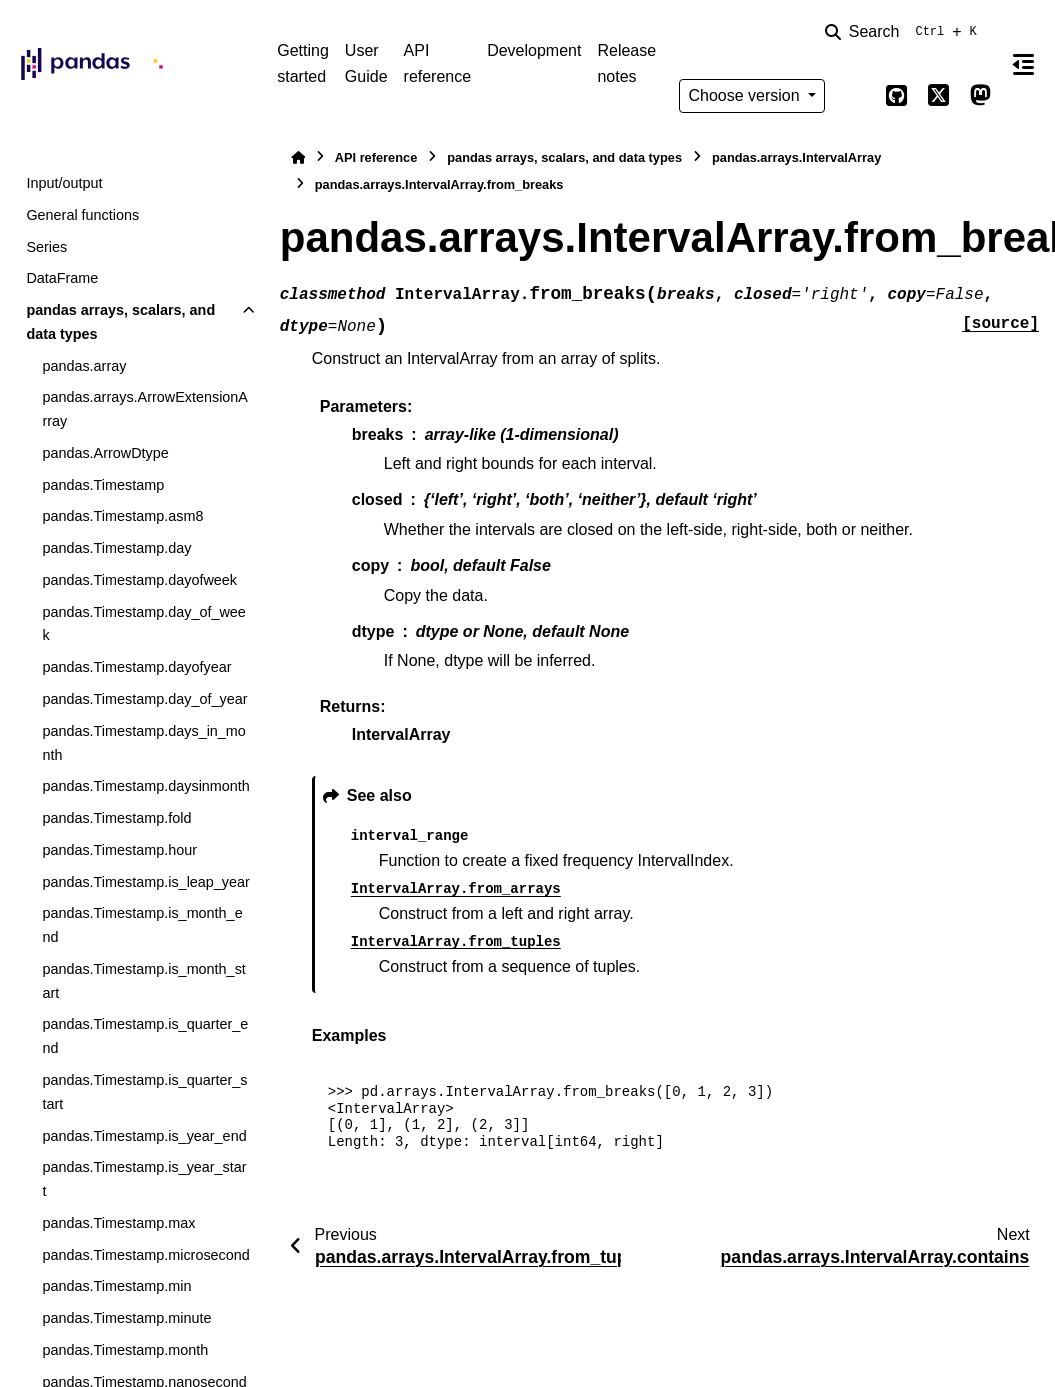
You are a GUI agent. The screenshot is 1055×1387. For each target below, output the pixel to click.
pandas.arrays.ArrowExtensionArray (145, 409)
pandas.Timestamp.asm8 (122, 516)
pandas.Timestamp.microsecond (145, 1255)
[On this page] (1024, 64)
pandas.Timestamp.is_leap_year (145, 882)
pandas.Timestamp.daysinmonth (145, 786)
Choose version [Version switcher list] (746, 95)
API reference (438, 63)
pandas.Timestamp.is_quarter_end (145, 1036)
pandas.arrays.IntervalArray (796, 157)
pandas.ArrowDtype (105, 453)
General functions (82, 215)
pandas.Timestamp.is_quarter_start (144, 1092)
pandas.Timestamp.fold (116, 818)
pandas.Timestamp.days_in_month (143, 743)
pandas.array (84, 366)
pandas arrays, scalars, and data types (120, 322)
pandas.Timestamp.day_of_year (144, 699)
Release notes (626, 63)
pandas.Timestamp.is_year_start (144, 1179)
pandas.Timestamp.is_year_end (144, 1136)
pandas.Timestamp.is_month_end (142, 925)
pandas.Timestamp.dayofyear (136, 667)
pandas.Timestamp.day (116, 548)
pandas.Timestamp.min (116, 1286)
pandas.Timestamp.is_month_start (143, 981)
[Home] (298, 157)
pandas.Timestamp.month (125, 1350)
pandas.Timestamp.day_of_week (143, 624)
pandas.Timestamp (103, 485)
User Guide (366, 63)
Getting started (303, 63)
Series (46, 247)
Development (534, 50)
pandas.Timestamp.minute (126, 1318)
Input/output (64, 183)
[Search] (905, 32)
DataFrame (62, 278)
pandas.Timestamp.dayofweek (139, 580)
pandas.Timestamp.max (118, 1223)
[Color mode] (855, 96)
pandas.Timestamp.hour (119, 850)
